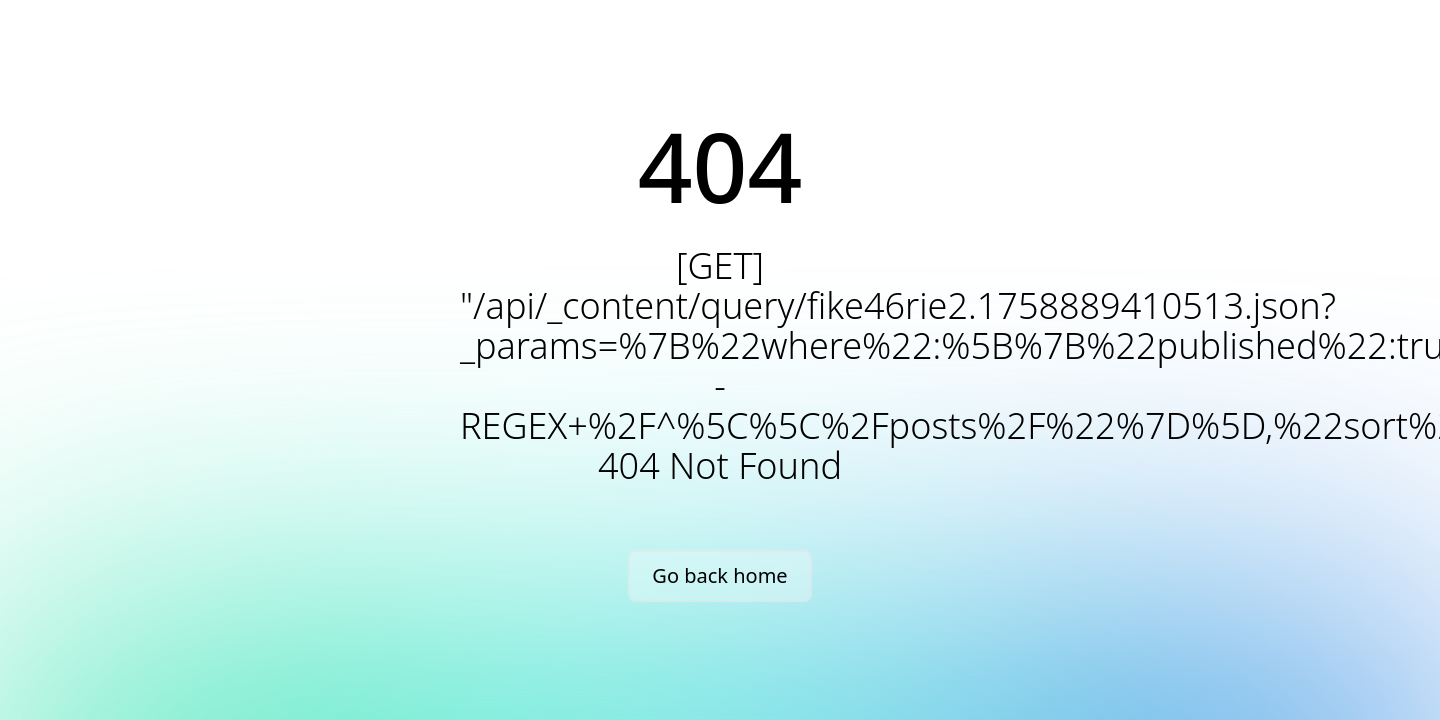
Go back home (719, 575)
